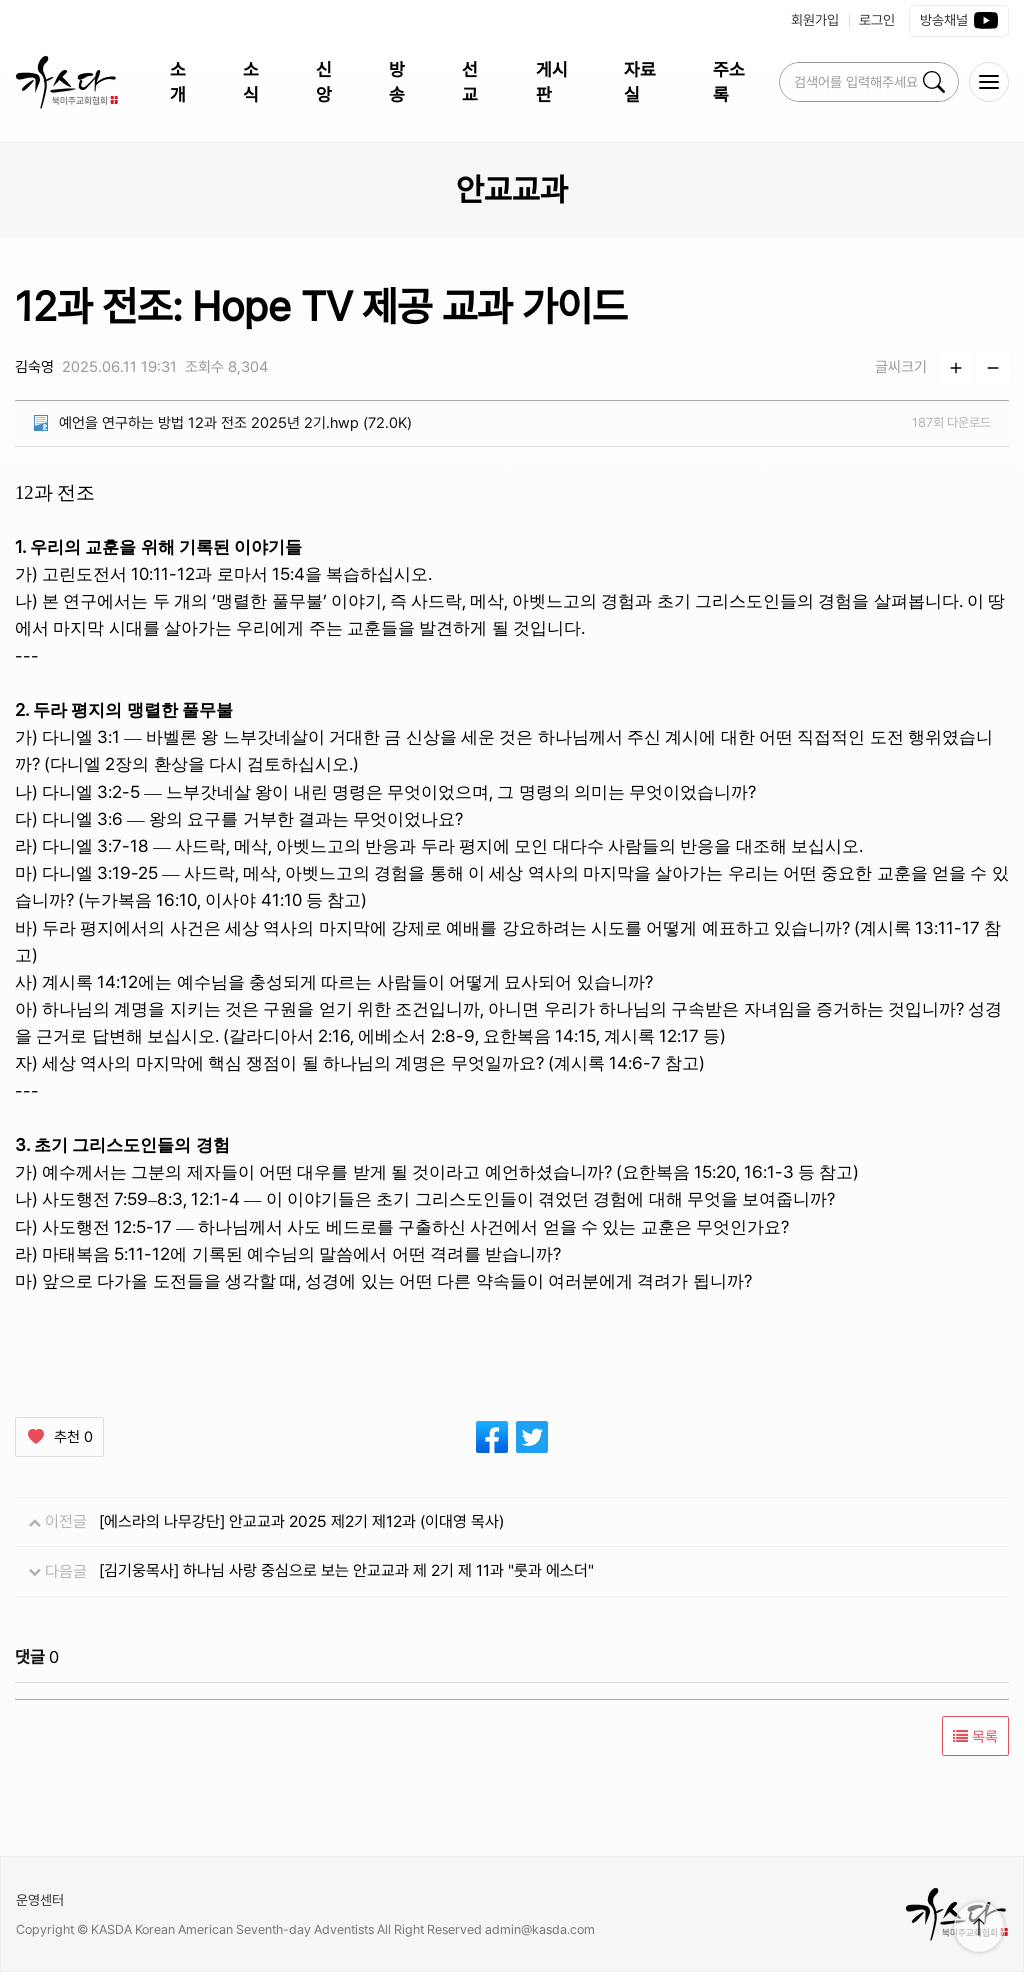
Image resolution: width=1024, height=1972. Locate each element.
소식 (251, 82)
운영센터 (40, 1900)
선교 (470, 82)
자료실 (640, 82)
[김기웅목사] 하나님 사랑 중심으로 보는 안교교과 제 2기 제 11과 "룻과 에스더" (346, 1570)
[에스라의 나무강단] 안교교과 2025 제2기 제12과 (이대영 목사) (301, 1521)
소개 (178, 82)
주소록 (729, 82)
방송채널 (959, 21)
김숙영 (34, 367)
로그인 (877, 20)
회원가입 (815, 20)
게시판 (552, 82)
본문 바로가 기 (0, 0)
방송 (397, 82)
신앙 (324, 82)
